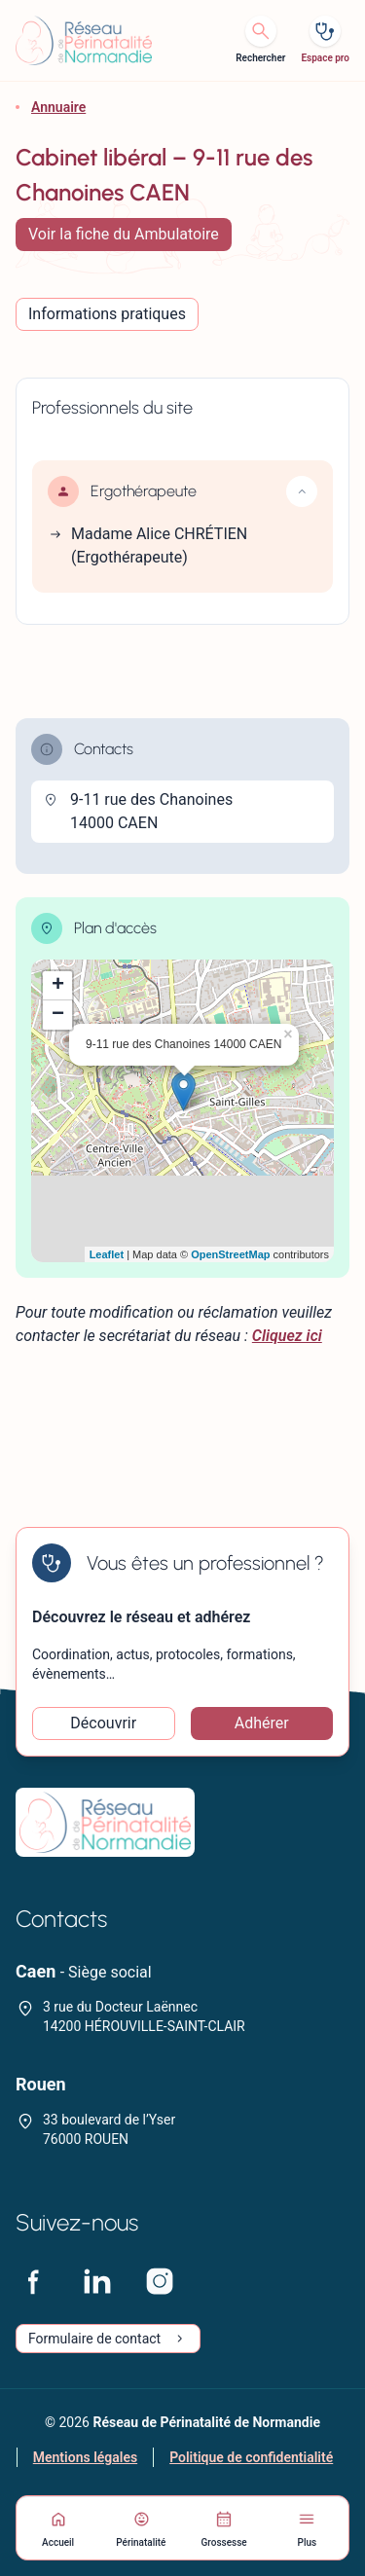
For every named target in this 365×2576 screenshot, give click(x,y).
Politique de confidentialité (251, 2457)
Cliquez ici (287, 1335)
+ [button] (58, 985)
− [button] (58, 1015)
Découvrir (103, 1723)
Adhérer (262, 1723)
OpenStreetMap (230, 1254)
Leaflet (107, 1254)
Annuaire (58, 107)
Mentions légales (85, 2457)
